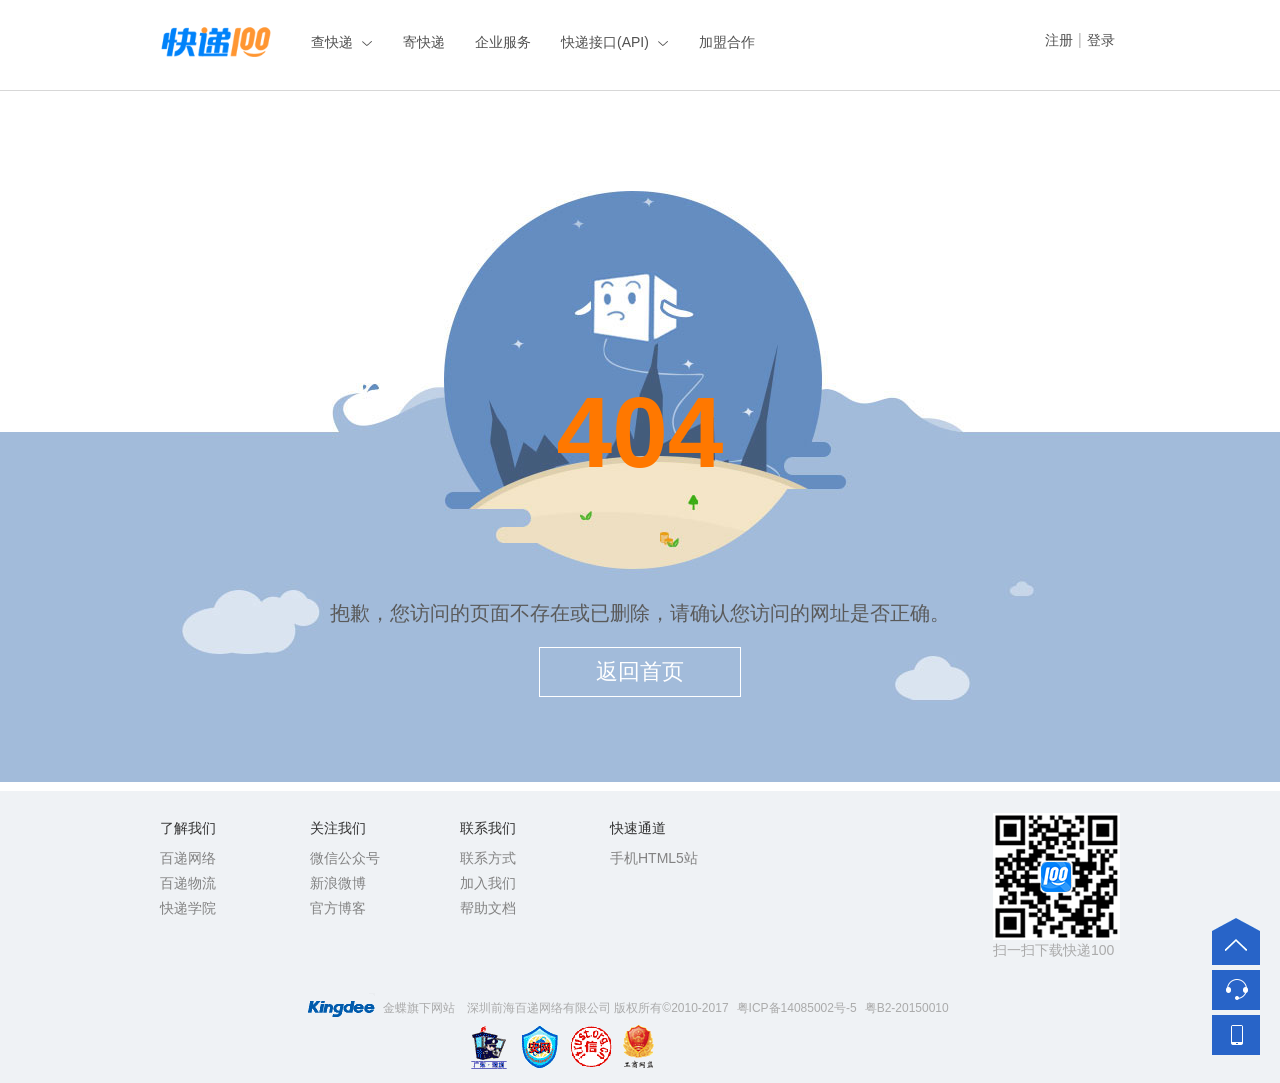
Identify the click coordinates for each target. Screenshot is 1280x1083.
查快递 (332, 42)
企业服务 (503, 42)
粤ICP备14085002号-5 (797, 1008)
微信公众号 (345, 858)
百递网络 (188, 858)
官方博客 (338, 908)
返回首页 (640, 671)
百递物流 (188, 883)
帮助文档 (488, 908)
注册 (1059, 40)
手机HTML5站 (654, 858)
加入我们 (488, 883)
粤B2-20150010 (907, 1008)
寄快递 (424, 42)
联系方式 (488, 858)
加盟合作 (727, 42)
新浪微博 (338, 883)
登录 (1101, 40)
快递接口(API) (605, 42)
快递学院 (188, 908)
